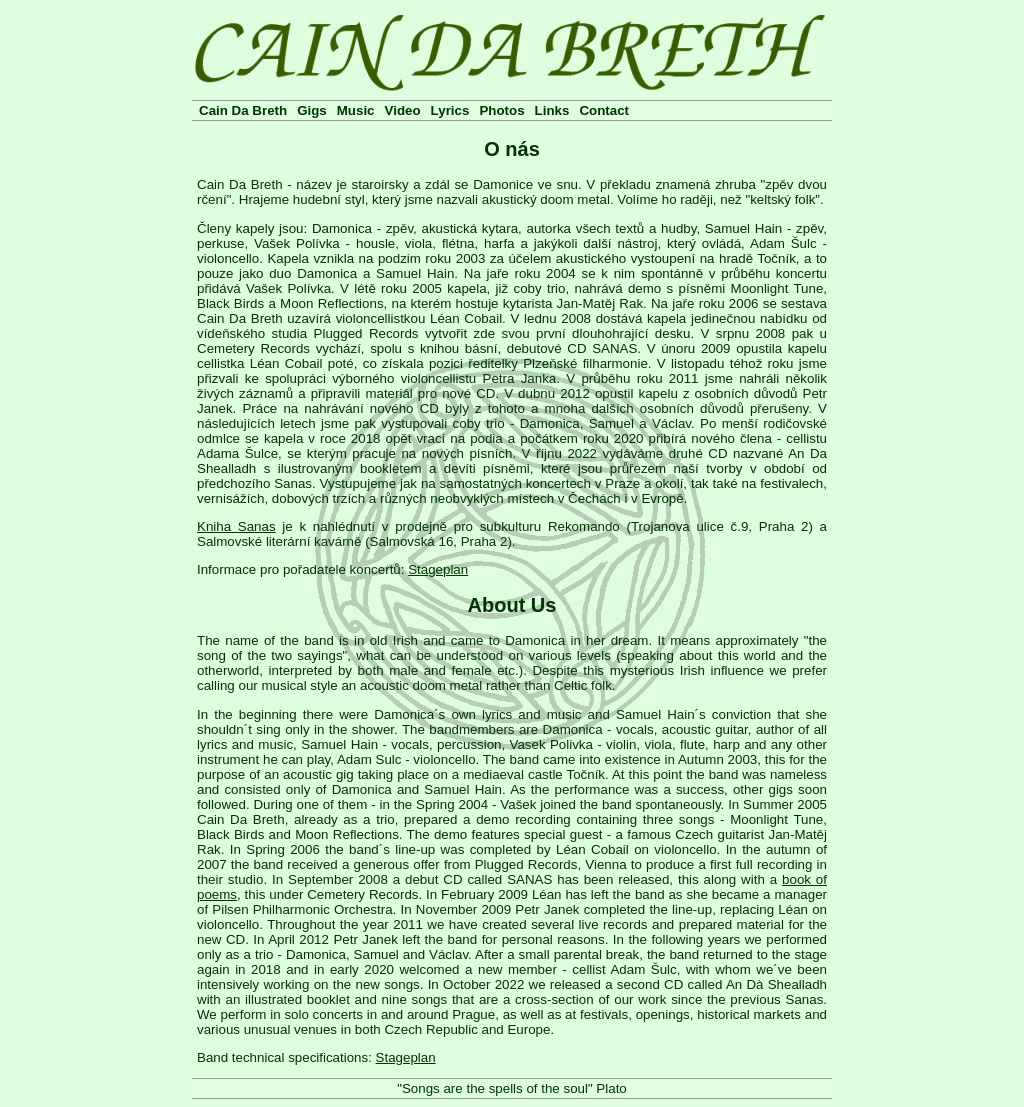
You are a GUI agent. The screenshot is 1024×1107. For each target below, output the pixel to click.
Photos (501, 110)
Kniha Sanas (236, 526)
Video (403, 110)
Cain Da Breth (243, 110)
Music (356, 110)
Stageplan (438, 569)
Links (552, 110)
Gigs (312, 110)
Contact (604, 110)
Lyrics (450, 110)
